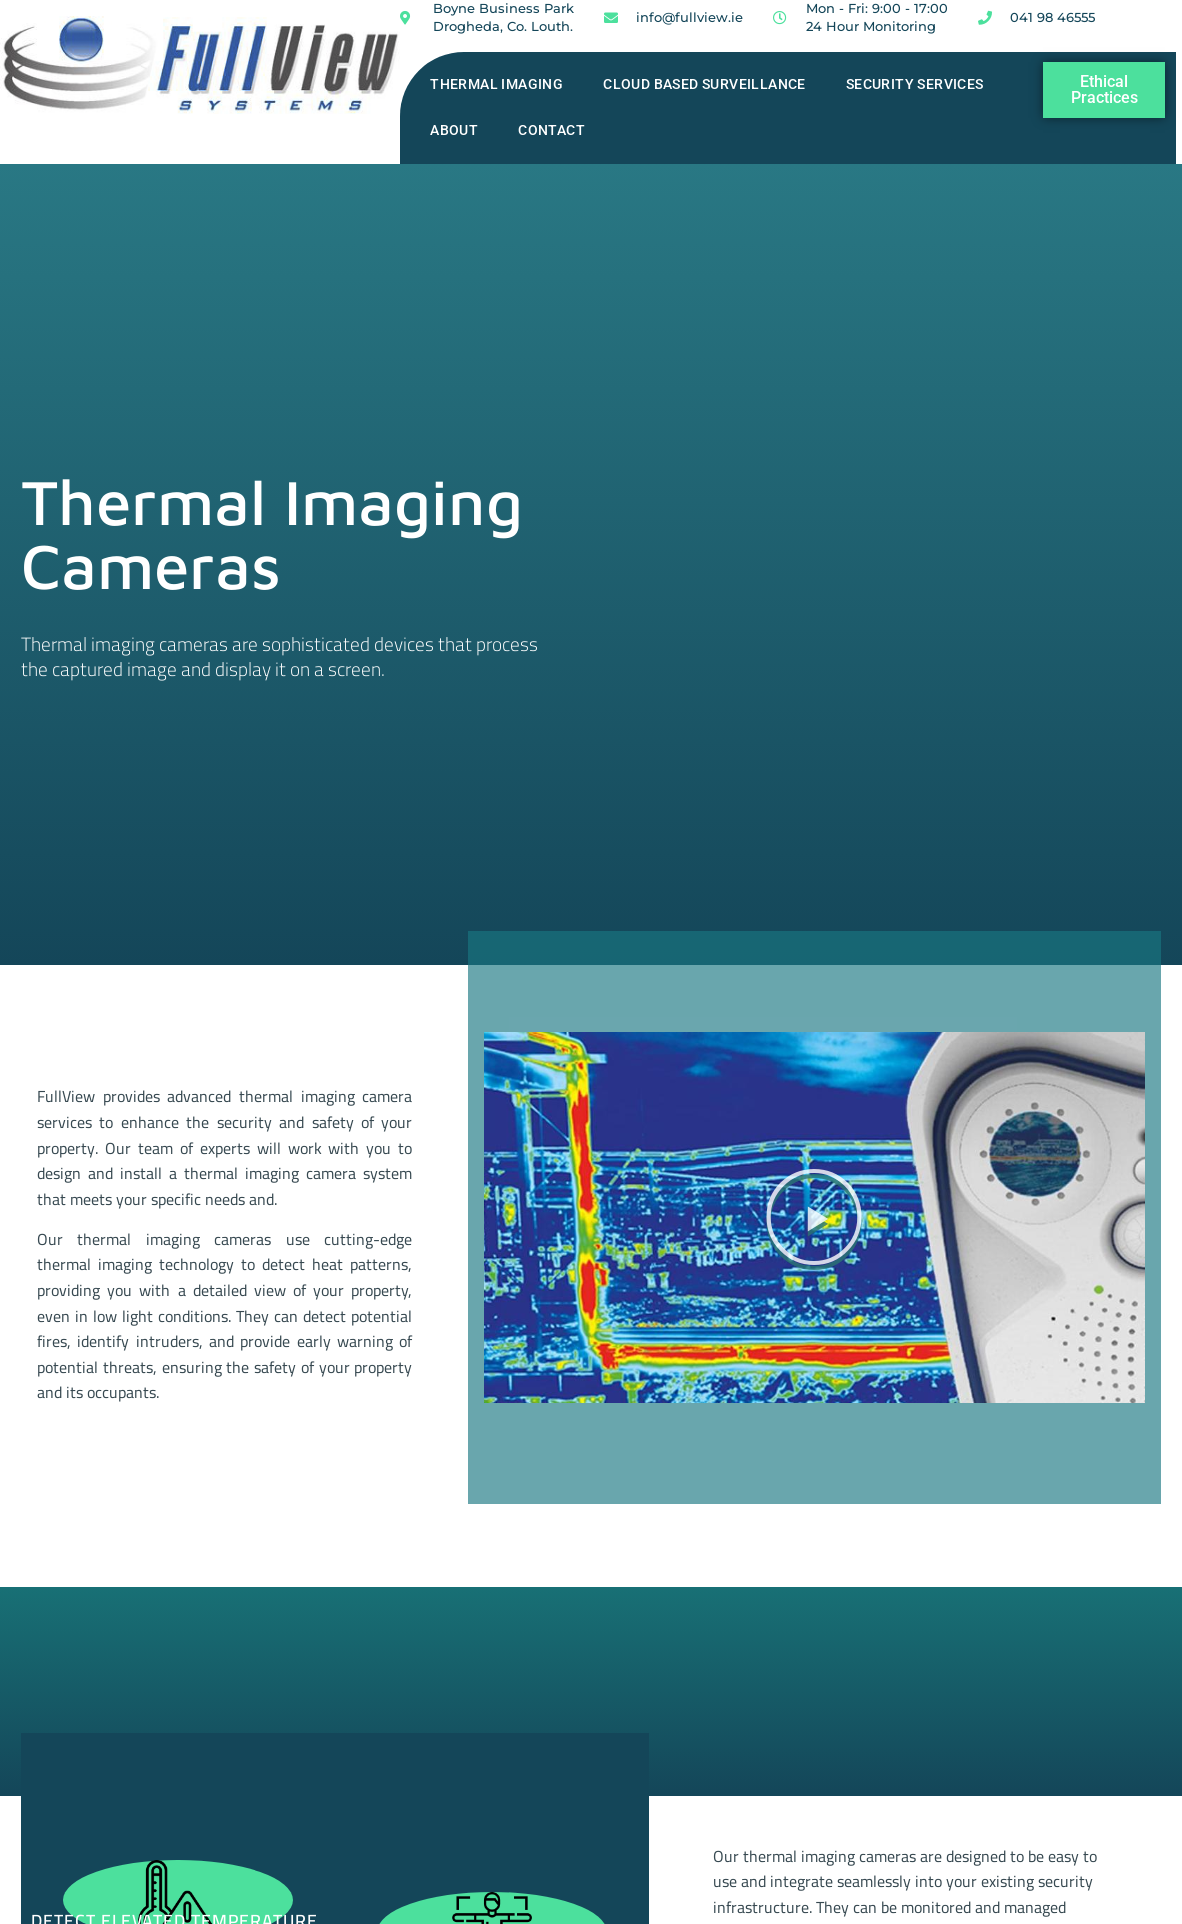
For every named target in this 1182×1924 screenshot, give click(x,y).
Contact (551, 130)
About (454, 130)
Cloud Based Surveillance (704, 84)
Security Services (915, 84)
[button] (814, 1217)
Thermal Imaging (496, 84)
